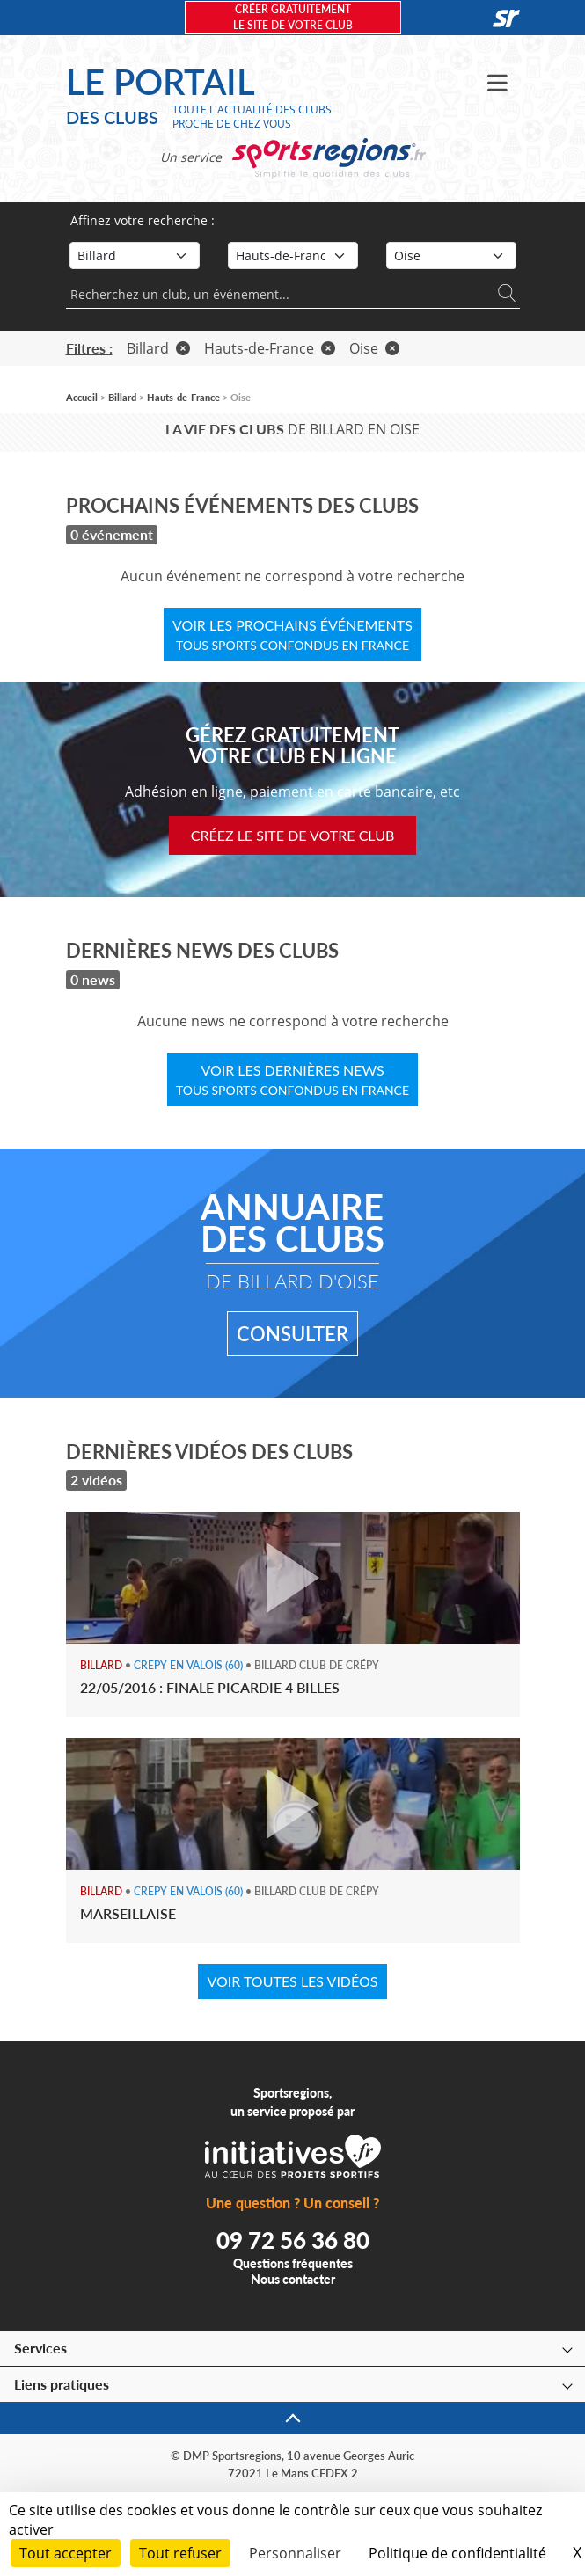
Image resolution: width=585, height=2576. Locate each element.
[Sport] (134, 255)
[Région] (293, 255)
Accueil (82, 397)
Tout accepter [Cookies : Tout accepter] (65, 2553)
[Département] (451, 255)
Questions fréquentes (293, 2263)
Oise (374, 348)
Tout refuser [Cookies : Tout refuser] (180, 2553)
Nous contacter (293, 2279)
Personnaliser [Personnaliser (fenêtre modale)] (295, 2553)
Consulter (292, 1334)
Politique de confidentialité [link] (457, 2553)
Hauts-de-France (269, 348)
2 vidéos (96, 1479)
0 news (92, 979)
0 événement (111, 534)
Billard (158, 348)
